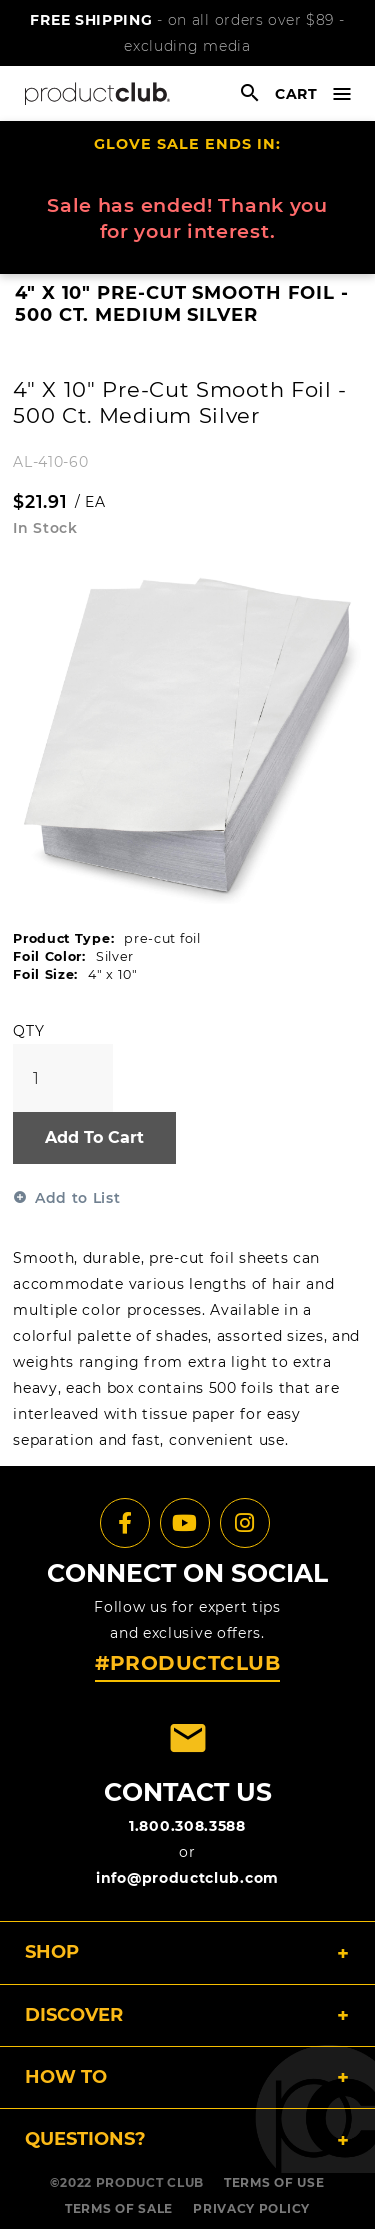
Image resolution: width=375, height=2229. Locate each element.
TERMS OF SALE (119, 2208)
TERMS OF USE (274, 2182)
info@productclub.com (187, 1878)
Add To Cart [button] (94, 1137)
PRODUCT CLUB (150, 2182)
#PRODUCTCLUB (187, 1663)
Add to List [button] (78, 1198)
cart (296, 94)
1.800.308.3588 (187, 1826)
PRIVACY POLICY (251, 2208)
